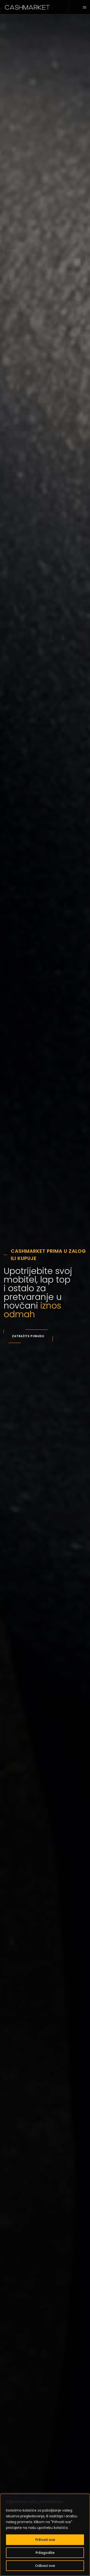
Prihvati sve (45, 2539)
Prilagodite (45, 2552)
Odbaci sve (45, 2565)
